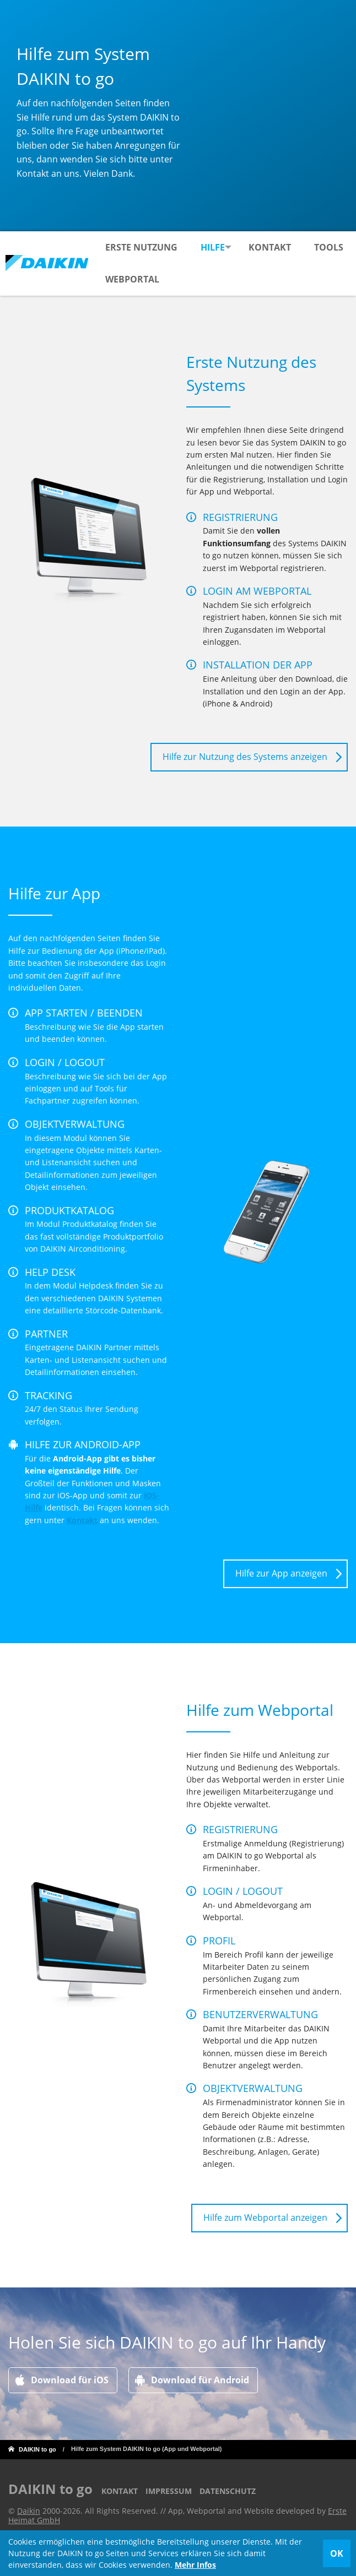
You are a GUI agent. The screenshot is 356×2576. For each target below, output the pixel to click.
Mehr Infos (195, 2564)
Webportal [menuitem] (184, 279)
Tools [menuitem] (119, 279)
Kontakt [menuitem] (273, 247)
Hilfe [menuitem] (212, 247)
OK (336, 2553)
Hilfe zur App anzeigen (281, 1573)
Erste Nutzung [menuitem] (141, 247)
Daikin (28, 2511)
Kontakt (82, 1520)
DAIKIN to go (37, 2449)
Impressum (168, 2491)
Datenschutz (227, 2491)
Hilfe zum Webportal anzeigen (265, 2217)
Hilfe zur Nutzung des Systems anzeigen (245, 757)
